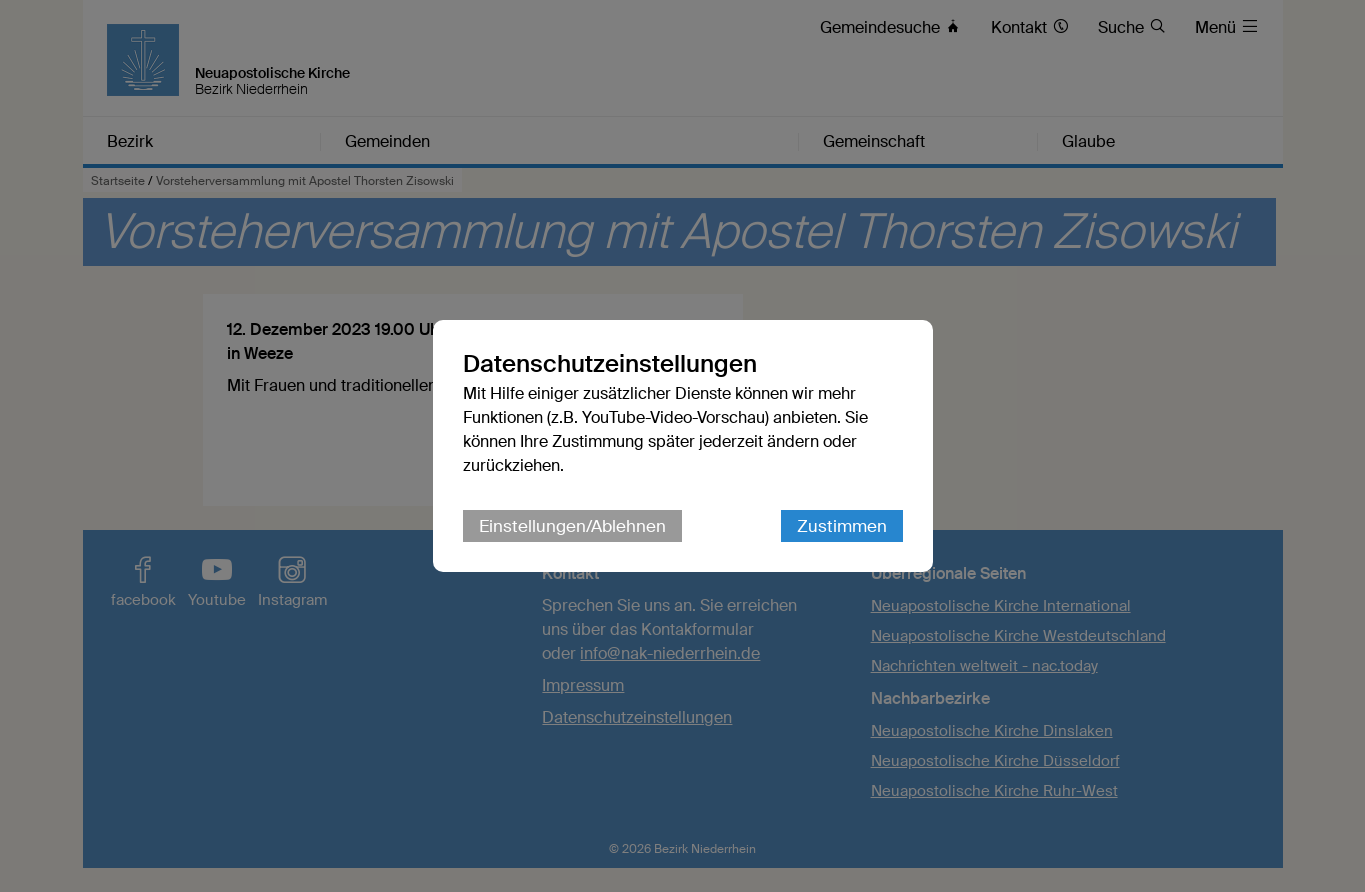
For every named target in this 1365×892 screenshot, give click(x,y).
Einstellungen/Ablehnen (572, 526)
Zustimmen (842, 526)
